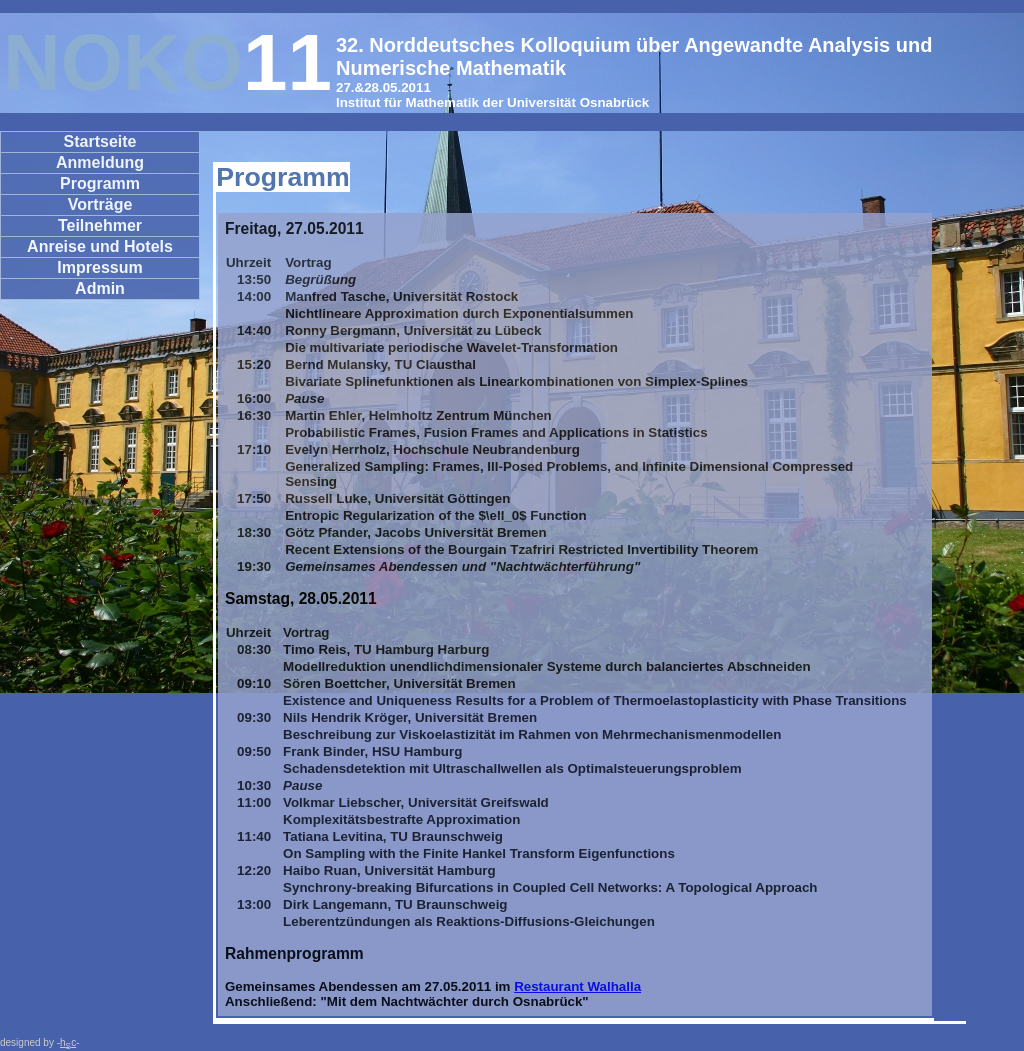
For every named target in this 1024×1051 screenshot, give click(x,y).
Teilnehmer (100, 225)
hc (68, 1042)
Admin (100, 288)
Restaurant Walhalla (577, 986)
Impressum (99, 267)
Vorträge (100, 204)
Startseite (100, 141)
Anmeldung (100, 162)
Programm (100, 183)
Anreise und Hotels (100, 246)
